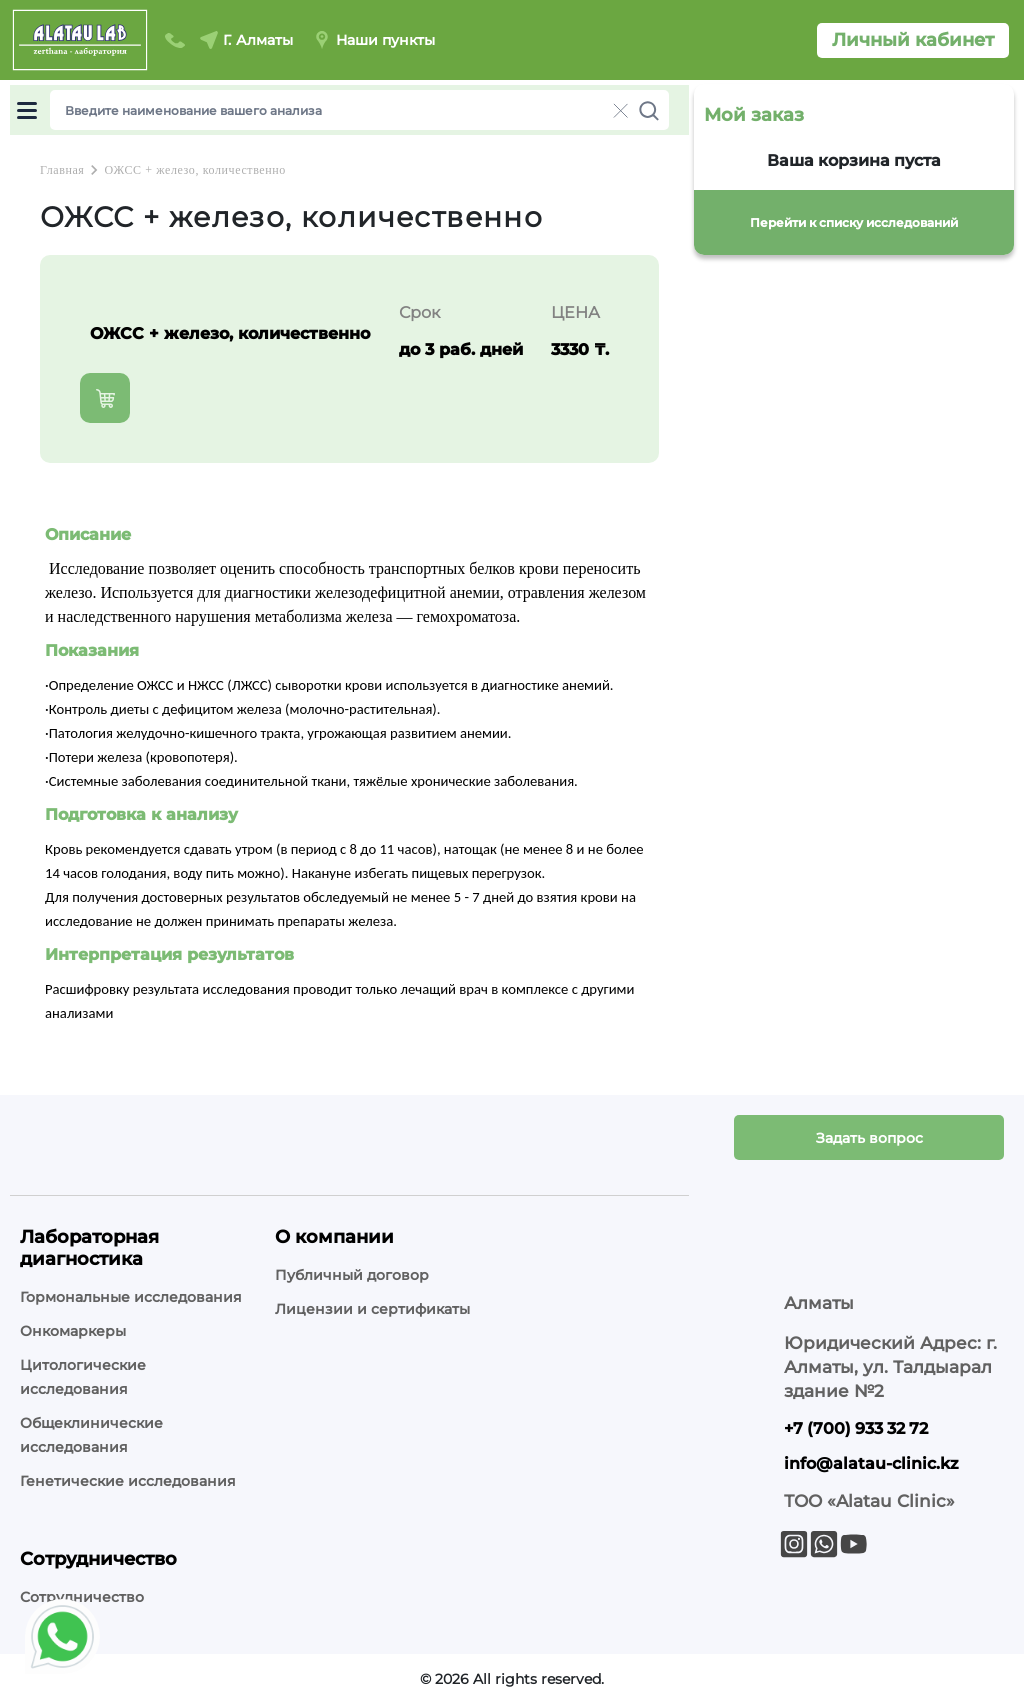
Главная (62, 170)
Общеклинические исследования (91, 1435)
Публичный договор (352, 1275)
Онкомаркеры (73, 1331)
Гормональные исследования (131, 1297)
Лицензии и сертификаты (372, 1309)
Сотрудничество (82, 1597)
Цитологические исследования (83, 1377)
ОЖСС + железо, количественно (194, 170)
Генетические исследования (128, 1481)
